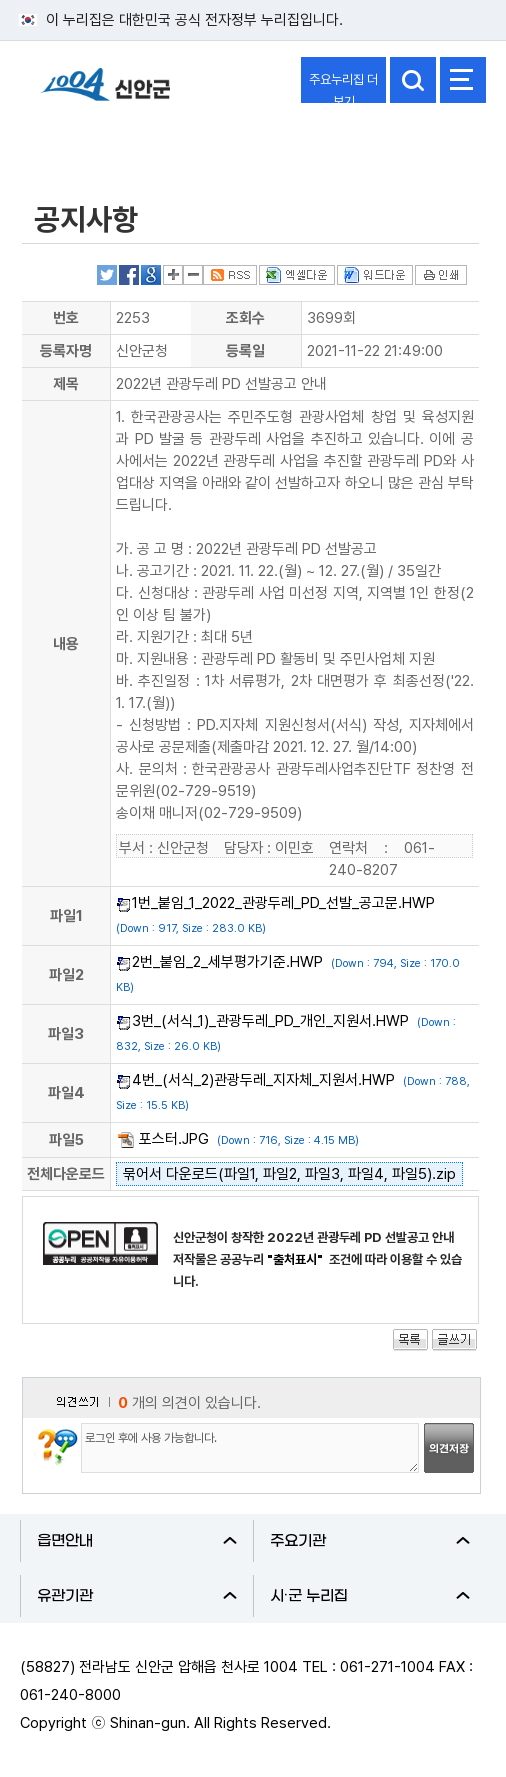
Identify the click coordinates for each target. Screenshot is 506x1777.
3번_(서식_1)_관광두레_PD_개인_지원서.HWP (270, 1021)
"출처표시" (296, 1259)
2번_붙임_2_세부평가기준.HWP (227, 962)
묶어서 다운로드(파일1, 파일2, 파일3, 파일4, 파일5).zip (289, 1174)
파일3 (66, 1034)
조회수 (245, 318)
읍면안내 (137, 1541)
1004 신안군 (105, 93)
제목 (66, 384)
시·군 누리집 (370, 1596)
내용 (66, 644)
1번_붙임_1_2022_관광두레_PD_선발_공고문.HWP (283, 903)
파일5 (66, 1140)
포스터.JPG (174, 1139)
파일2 (66, 975)
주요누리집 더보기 (343, 87)
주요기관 (370, 1541)
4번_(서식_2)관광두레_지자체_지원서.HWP (263, 1080)
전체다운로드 (66, 1174)
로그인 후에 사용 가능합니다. (250, 1448)
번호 (66, 318)
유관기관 (137, 1596)
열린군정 (66, 143)
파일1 (66, 916)
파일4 (66, 1093)
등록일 (245, 351)
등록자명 (66, 351)
